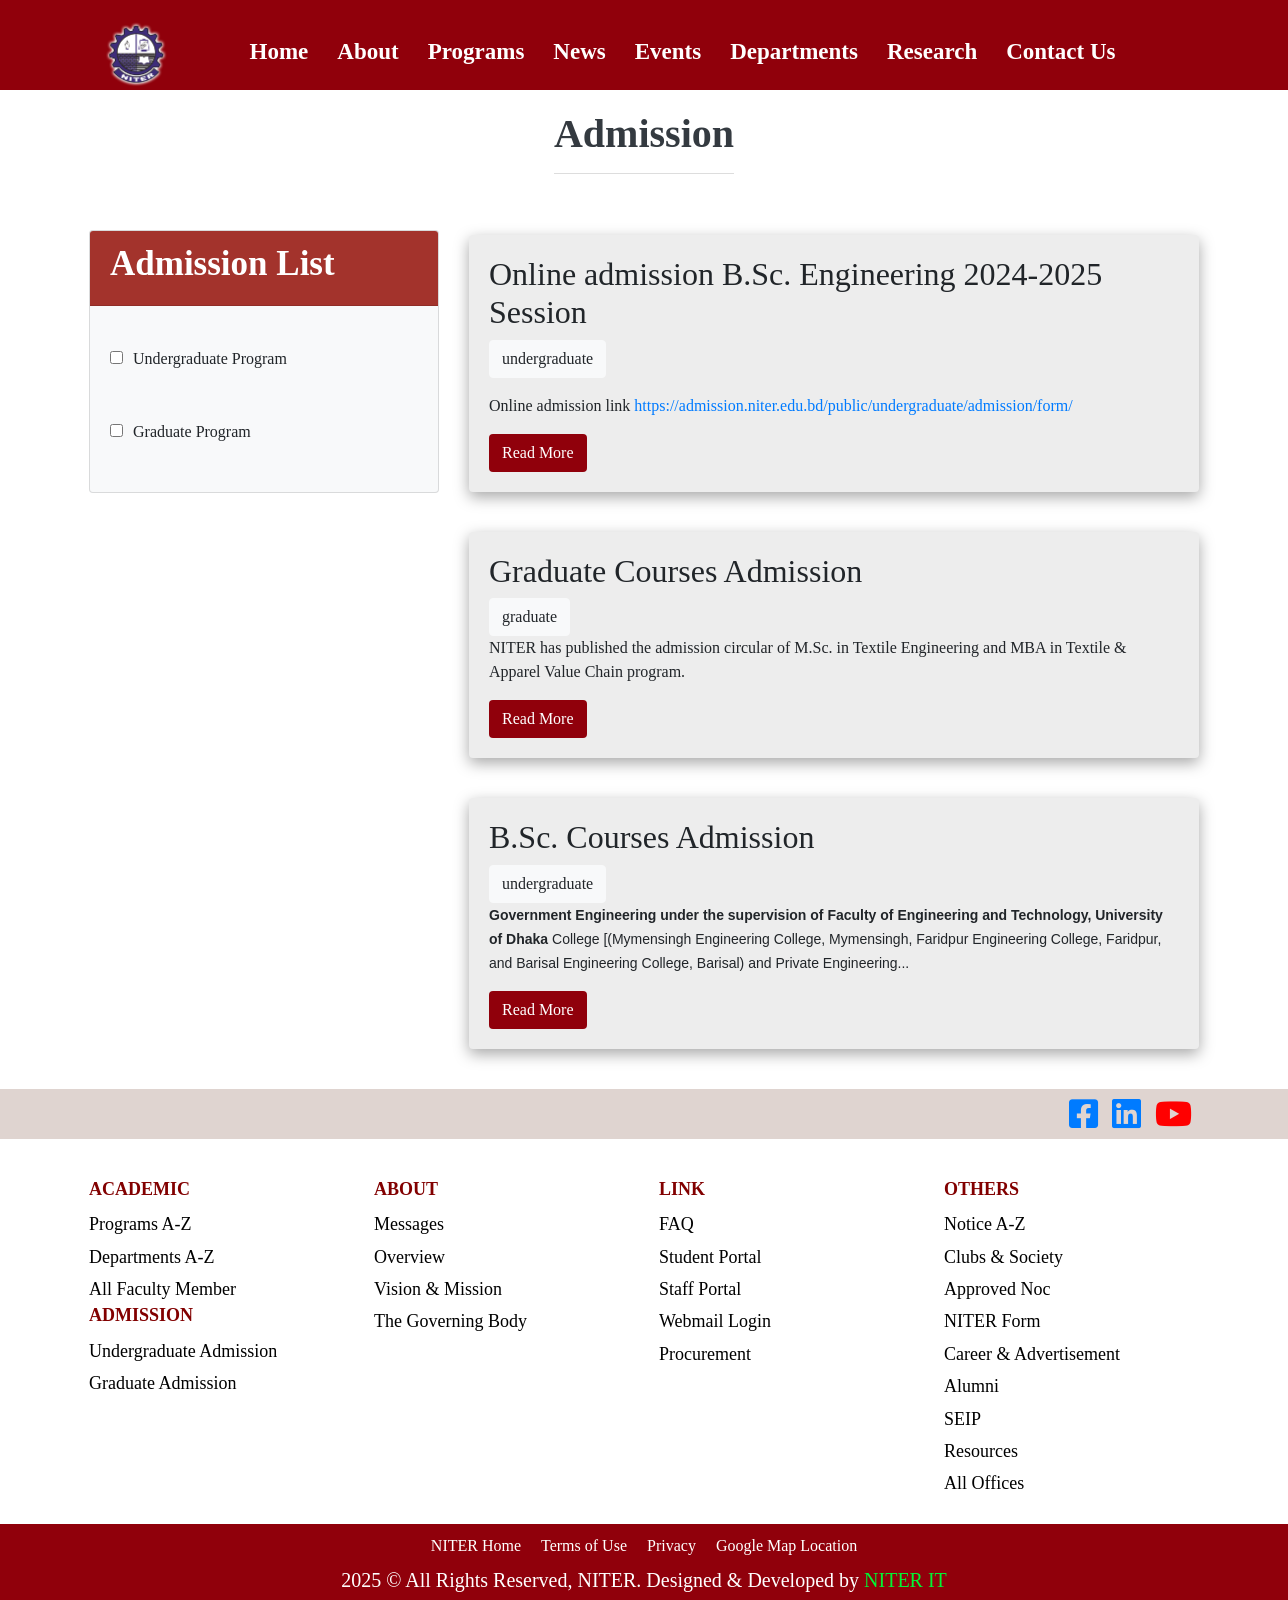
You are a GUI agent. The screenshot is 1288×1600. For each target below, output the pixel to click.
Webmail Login (715, 1321)
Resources (981, 1451)
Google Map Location (786, 1545)
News (579, 51)
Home (279, 51)
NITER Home (476, 1545)
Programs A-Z (140, 1224)
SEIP (962, 1419)
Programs (476, 51)
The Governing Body (450, 1321)
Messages (409, 1224)
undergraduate (547, 358)
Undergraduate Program (198, 358)
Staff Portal (700, 1289)
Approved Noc (997, 1289)
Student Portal (710, 1257)
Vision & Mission (438, 1289)
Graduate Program (180, 431)
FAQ (676, 1224)
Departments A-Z (151, 1257)
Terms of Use (584, 1545)
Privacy (671, 1545)
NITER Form (992, 1321)
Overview (409, 1257)
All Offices (984, 1483)
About (367, 51)
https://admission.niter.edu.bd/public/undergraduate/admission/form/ (853, 405)
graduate (529, 616)
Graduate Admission (162, 1383)
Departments (794, 51)
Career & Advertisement (1032, 1354)
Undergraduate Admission (183, 1351)
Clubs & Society (1003, 1257)
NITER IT (905, 1580)
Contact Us (1060, 51)
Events (668, 51)
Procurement (705, 1354)
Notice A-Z (984, 1224)
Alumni (971, 1386)
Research (932, 51)
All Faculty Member (162, 1289)
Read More (538, 452)
